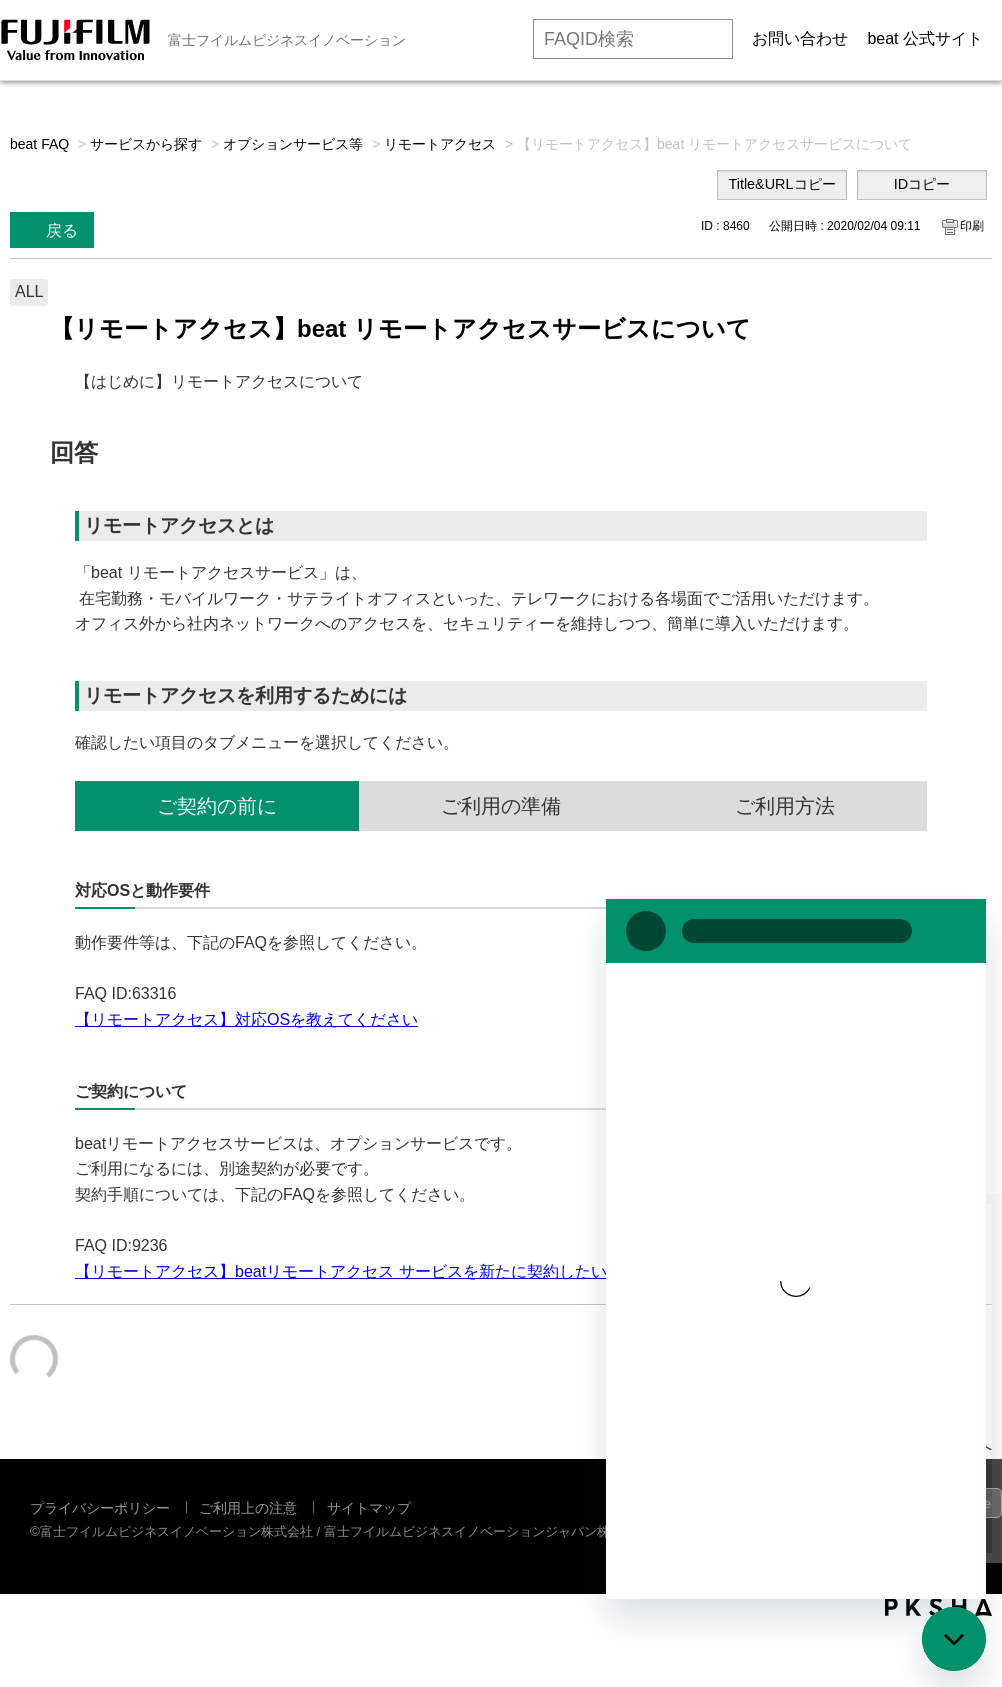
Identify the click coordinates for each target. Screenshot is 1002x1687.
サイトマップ (369, 1508)
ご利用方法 (785, 806)
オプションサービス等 (293, 144)
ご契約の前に (217, 806)
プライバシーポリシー (100, 1508)
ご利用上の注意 (248, 1508)
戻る (62, 230)
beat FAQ (39, 144)
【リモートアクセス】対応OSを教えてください (246, 1019)
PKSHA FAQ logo (938, 1607)
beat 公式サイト (925, 38)
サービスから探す (146, 144)
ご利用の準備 (501, 806)
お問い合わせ (800, 38)
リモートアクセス (440, 144)
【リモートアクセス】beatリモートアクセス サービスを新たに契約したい (341, 1271)
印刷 (972, 226)
